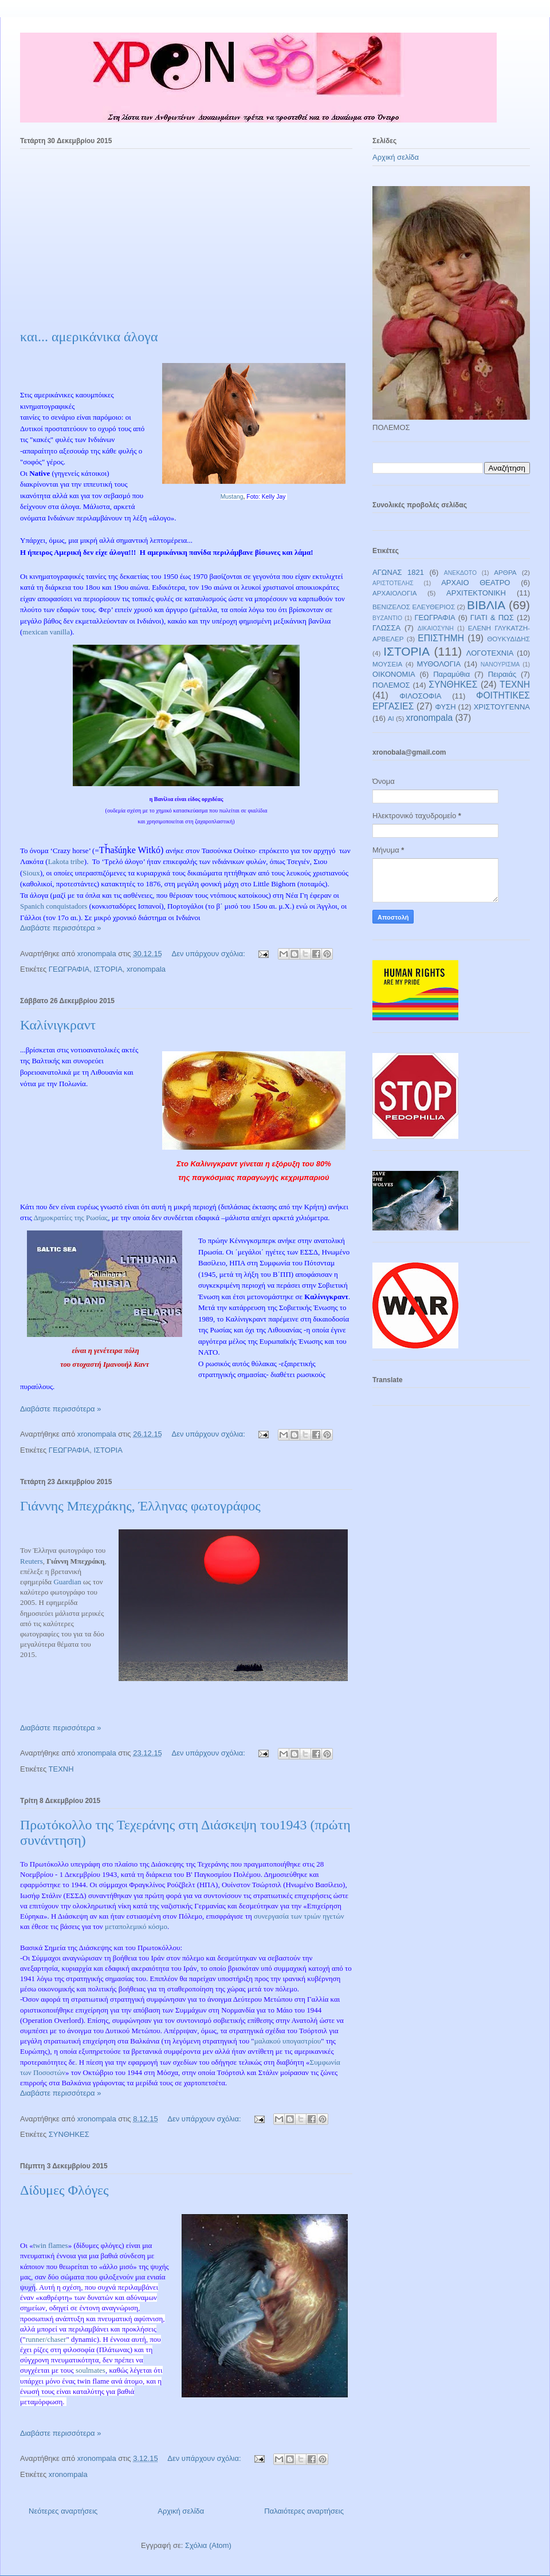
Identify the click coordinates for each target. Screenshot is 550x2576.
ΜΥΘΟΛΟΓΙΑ (439, 664)
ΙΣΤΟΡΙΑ (107, 969)
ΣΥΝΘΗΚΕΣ (69, 2134)
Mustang (232, 497)
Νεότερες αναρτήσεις (63, 2511)
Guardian (67, 1581)
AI (391, 718)
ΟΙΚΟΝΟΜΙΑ (393, 674)
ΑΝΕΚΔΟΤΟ (460, 573)
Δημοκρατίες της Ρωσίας (70, 1217)
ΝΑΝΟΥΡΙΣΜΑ (500, 664)
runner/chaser (46, 2339)
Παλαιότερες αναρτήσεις (304, 2511)
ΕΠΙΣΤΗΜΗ (441, 638)
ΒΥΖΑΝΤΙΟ (387, 618)
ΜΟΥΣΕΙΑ (387, 664)
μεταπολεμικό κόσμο (136, 1926)
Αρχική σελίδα (181, 2511)
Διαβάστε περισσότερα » (60, 928)
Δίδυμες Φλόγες (64, 2190)
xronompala (146, 969)
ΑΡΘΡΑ (505, 572)
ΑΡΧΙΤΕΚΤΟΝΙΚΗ (476, 593)
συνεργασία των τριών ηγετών (299, 1916)
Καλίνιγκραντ (58, 1024)
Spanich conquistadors (53, 906)
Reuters (31, 1561)
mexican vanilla (46, 632)
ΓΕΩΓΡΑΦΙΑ (69, 969)
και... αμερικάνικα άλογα (89, 336)
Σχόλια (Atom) (208, 2545)
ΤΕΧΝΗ (61, 1769)
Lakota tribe (66, 861)
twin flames (50, 2245)
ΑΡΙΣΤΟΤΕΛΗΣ (393, 583)
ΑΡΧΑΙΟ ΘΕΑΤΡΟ (475, 582)
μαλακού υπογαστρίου (287, 2041)
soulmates (90, 2370)
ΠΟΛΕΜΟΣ (391, 685)
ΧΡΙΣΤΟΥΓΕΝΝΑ (502, 707)
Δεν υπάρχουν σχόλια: (209, 953)
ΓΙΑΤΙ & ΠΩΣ (492, 617)
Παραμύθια (451, 674)
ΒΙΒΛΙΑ (486, 605)
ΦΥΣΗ (445, 707)
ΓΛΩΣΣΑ (386, 628)
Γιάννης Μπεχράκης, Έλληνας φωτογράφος (140, 1505)
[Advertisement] (186, 243)
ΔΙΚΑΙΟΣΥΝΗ (436, 628)
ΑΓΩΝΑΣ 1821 (398, 572)
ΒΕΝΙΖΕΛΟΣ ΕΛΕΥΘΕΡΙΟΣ (413, 606)
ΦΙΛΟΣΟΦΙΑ (420, 696)
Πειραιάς (502, 674)
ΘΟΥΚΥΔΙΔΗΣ (508, 638)
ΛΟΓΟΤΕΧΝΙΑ (490, 653)
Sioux (31, 873)
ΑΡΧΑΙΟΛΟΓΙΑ (394, 593)
